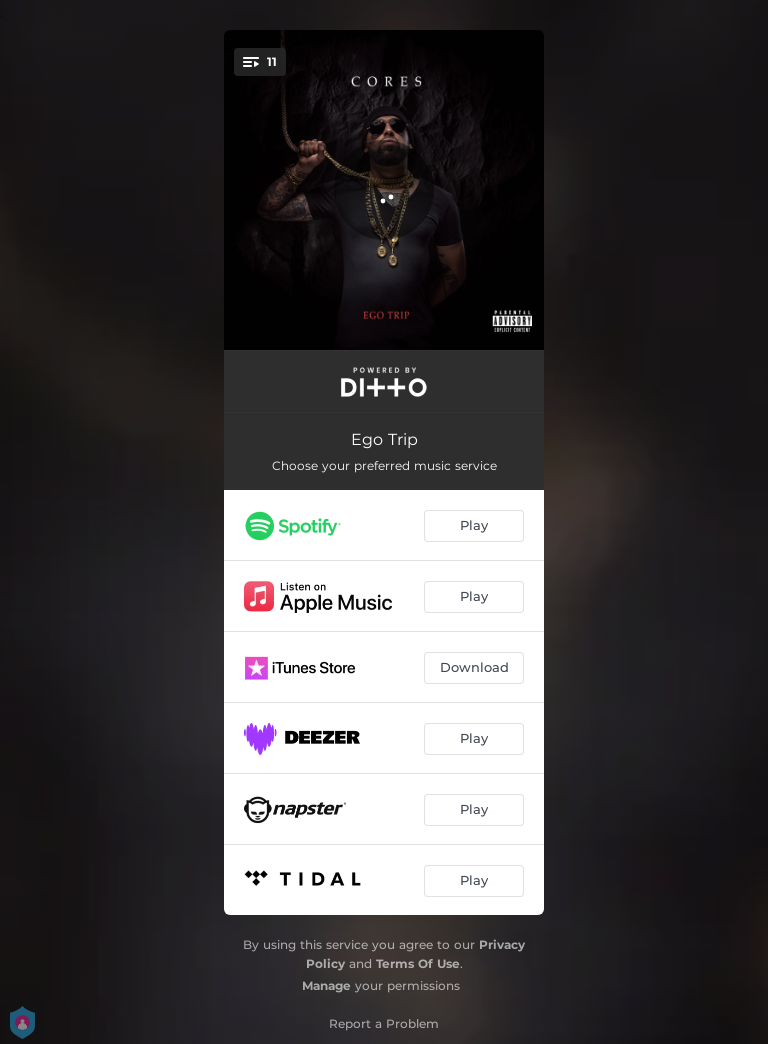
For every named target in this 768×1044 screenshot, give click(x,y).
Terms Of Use (418, 963)
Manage (326, 985)
